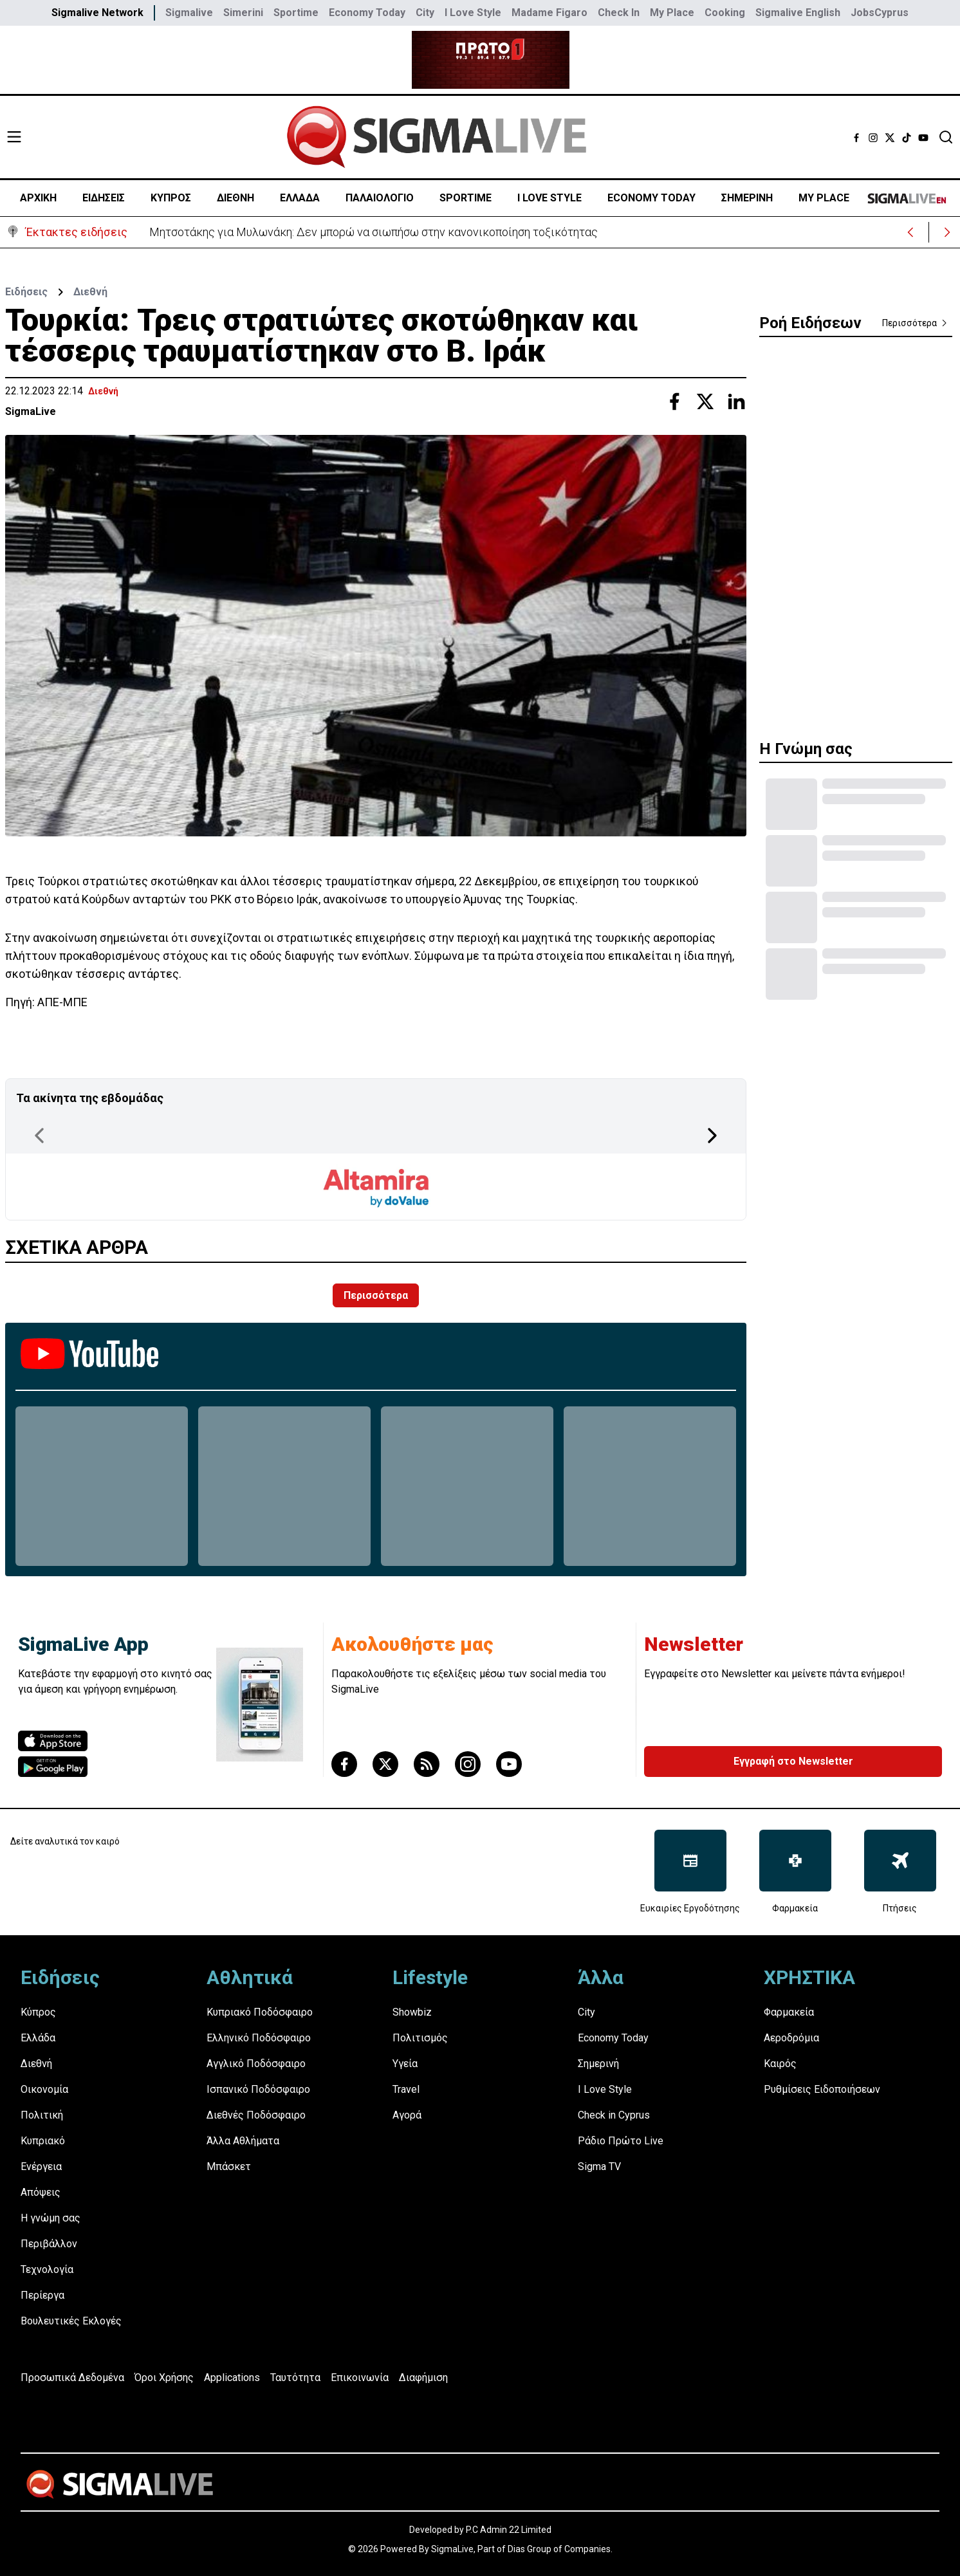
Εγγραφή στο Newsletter (793, 1761)
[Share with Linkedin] (736, 401)
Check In (619, 12)
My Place (672, 12)
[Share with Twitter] (705, 401)
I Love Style (473, 12)
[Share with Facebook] (674, 401)
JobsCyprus (880, 12)
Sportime (295, 12)
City (425, 12)
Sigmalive (189, 12)
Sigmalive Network (97, 12)
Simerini (243, 12)
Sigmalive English (797, 12)
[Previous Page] (39, 1136)
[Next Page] (712, 1136)
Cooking (725, 12)
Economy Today (367, 12)
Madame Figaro (549, 12)
